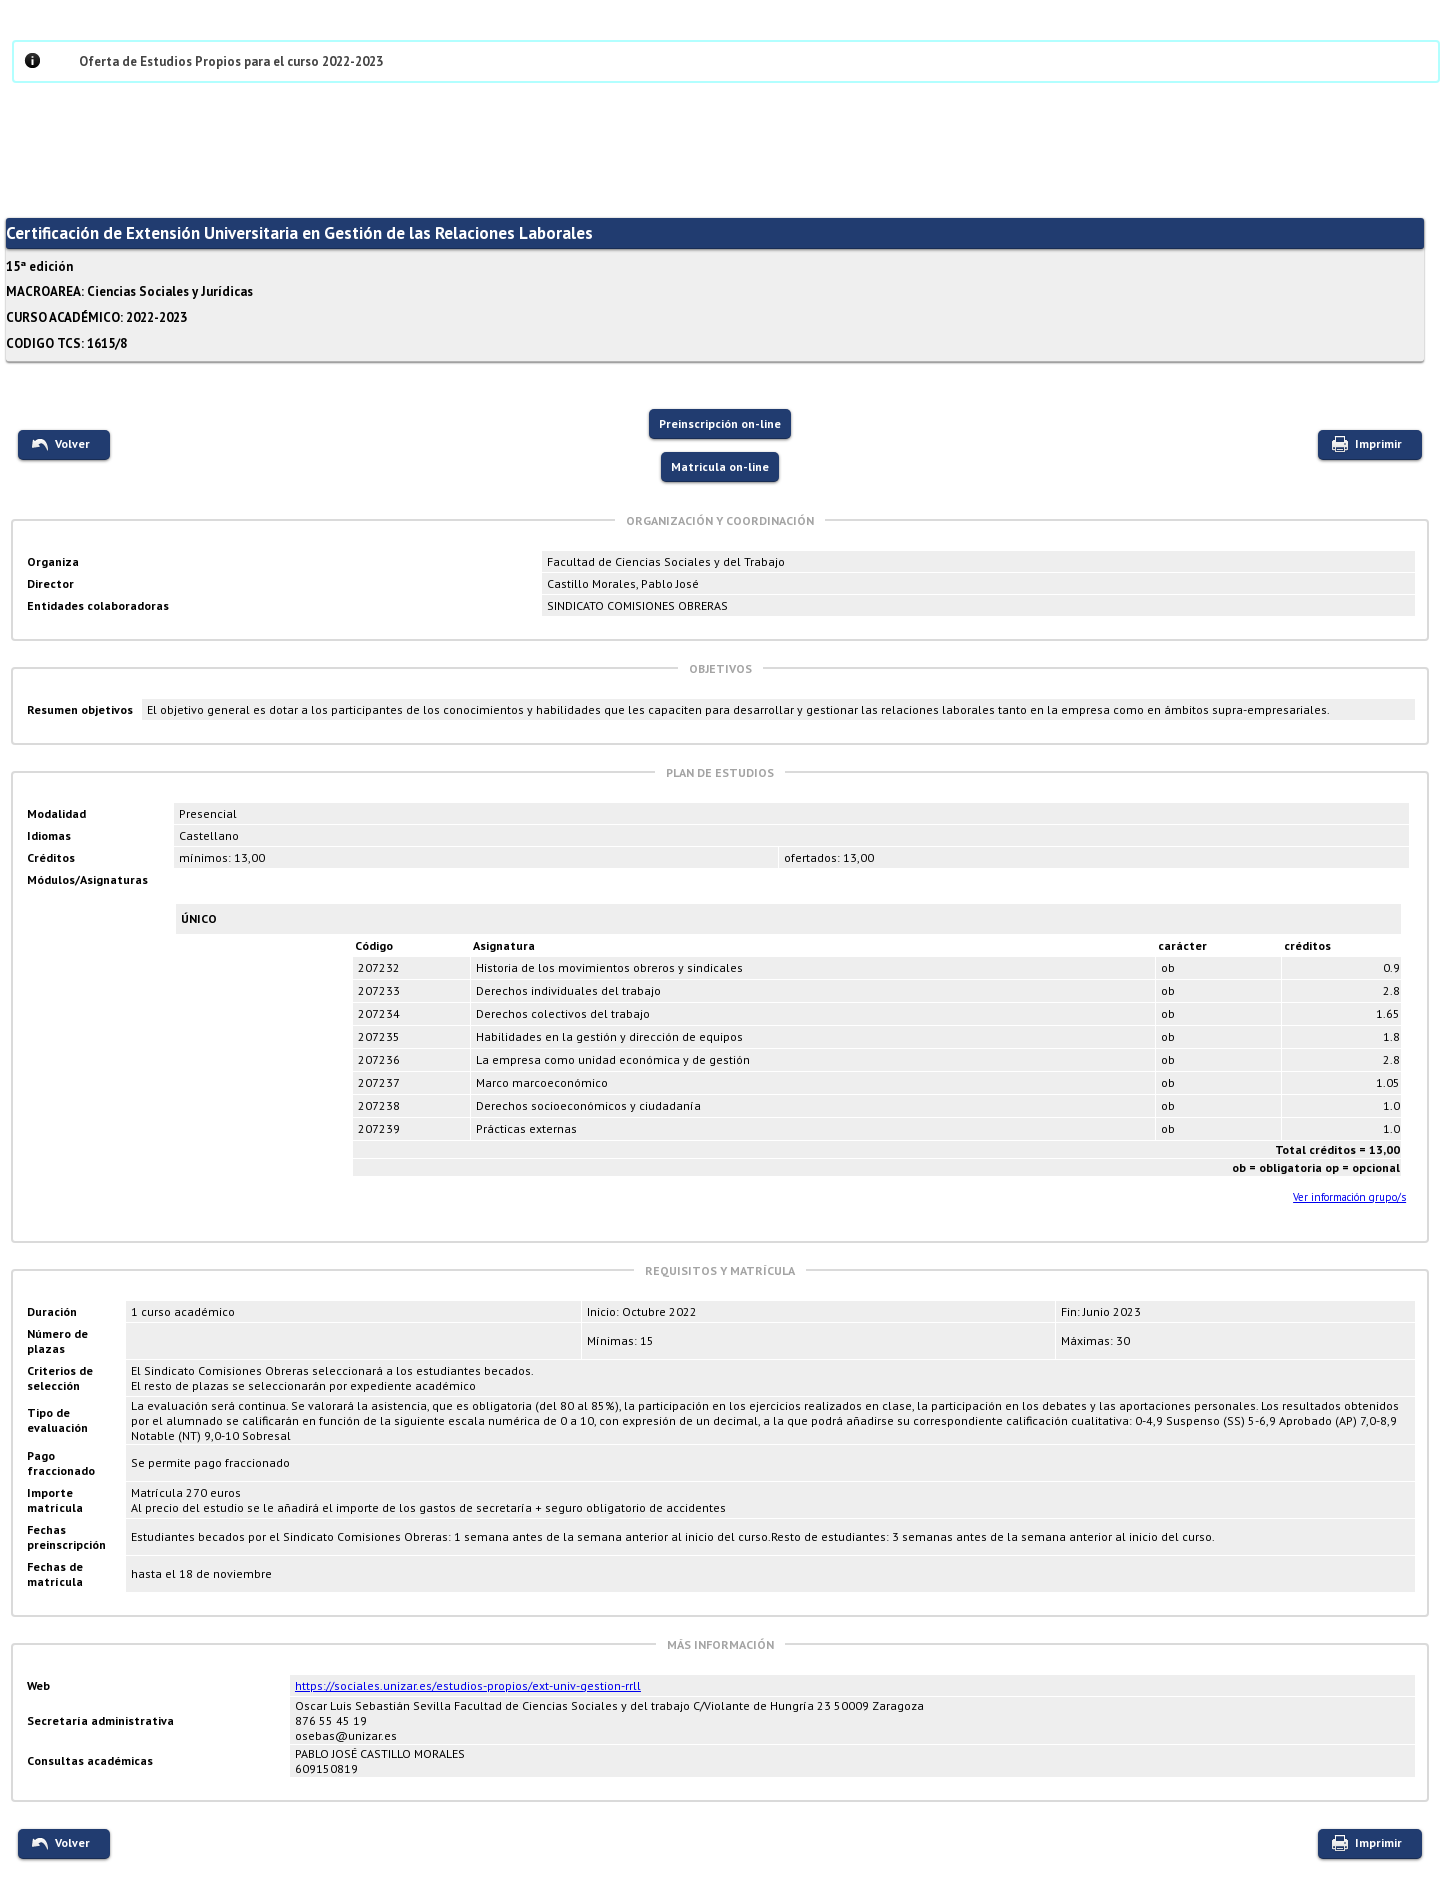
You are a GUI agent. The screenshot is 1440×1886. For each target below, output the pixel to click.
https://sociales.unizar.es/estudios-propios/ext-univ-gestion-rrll (468, 1685)
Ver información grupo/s (1349, 1197)
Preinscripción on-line (720, 423)
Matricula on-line (720, 466)
